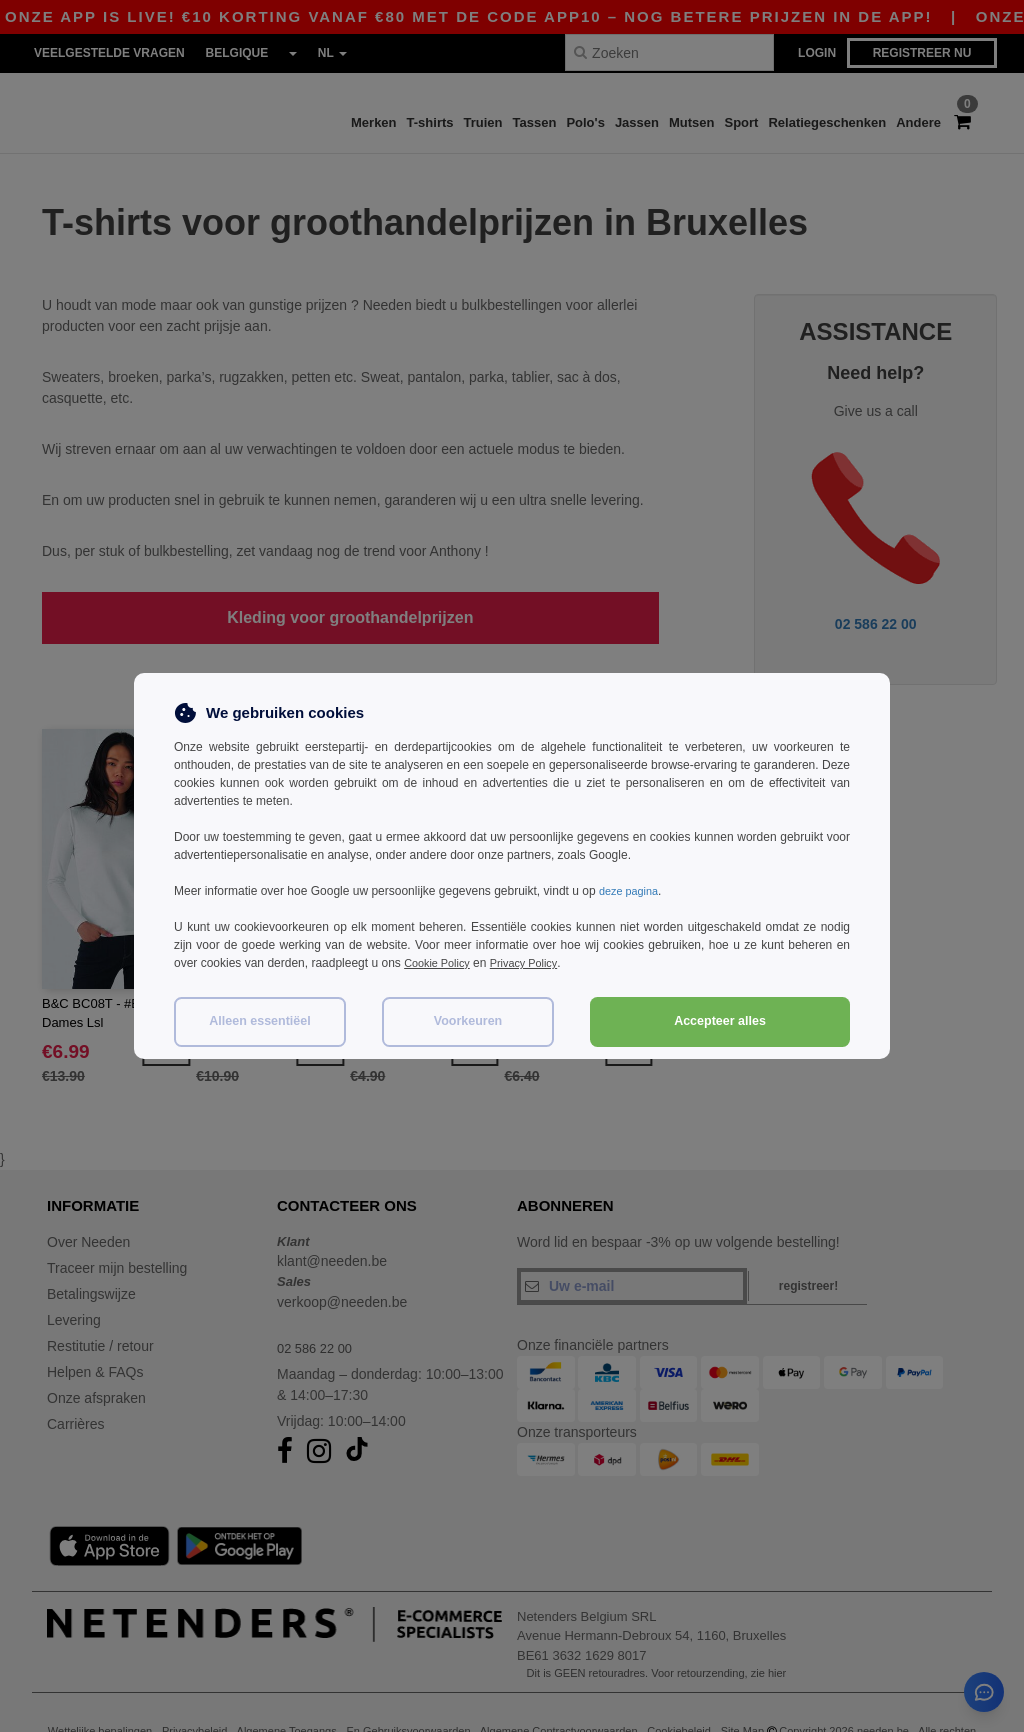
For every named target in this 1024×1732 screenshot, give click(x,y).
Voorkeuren (468, 1021)
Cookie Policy (440, 963)
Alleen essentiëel (259, 1021)
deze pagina (631, 891)
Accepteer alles (720, 1021)
